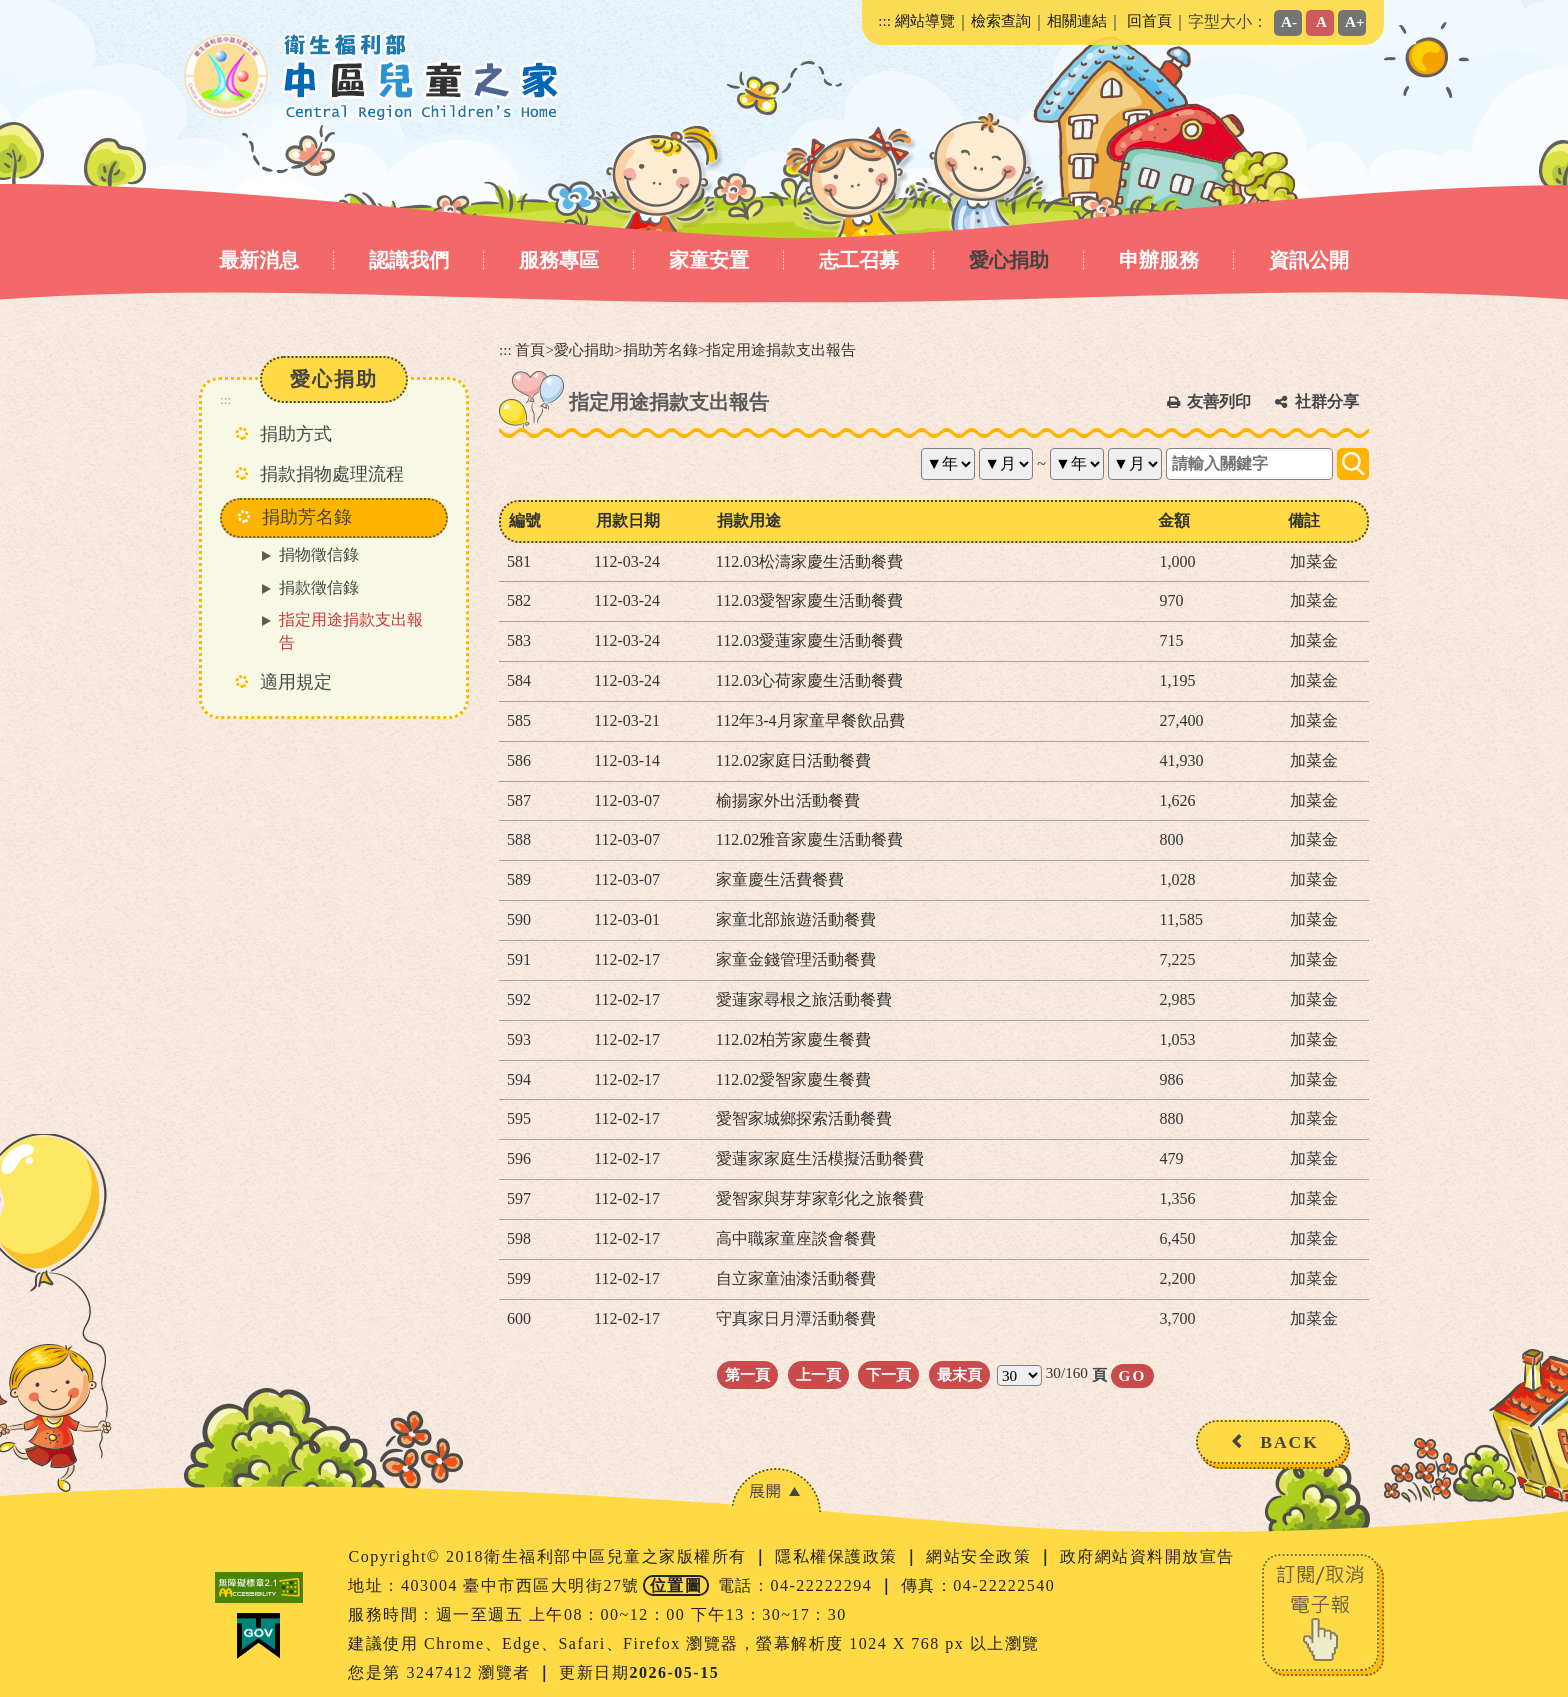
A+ (1355, 21)
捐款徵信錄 (319, 587)
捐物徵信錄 (319, 554)
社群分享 (1327, 401)
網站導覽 (925, 20)
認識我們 (409, 260)
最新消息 (259, 260)
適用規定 (296, 682)
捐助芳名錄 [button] (307, 517)
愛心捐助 (1009, 260)
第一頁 (747, 1374)
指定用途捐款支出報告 (351, 631)
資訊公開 (1309, 260)
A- (1289, 21)
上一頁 (818, 1374)
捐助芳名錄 (660, 349)
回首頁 (1149, 20)
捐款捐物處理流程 (332, 474)
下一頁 (888, 1374)
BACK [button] (1289, 1442)
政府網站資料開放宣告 (1147, 1556)
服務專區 (559, 260)
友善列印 (1219, 401)
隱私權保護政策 (839, 1556)
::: (884, 20)
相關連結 (1077, 20)
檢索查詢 (1001, 20)
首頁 (530, 349)
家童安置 (709, 260)
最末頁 (959, 1374)
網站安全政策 (981, 1556)
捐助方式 (296, 434)
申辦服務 (1159, 260)
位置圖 (676, 1585)
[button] (776, 1490)
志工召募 (859, 260)
